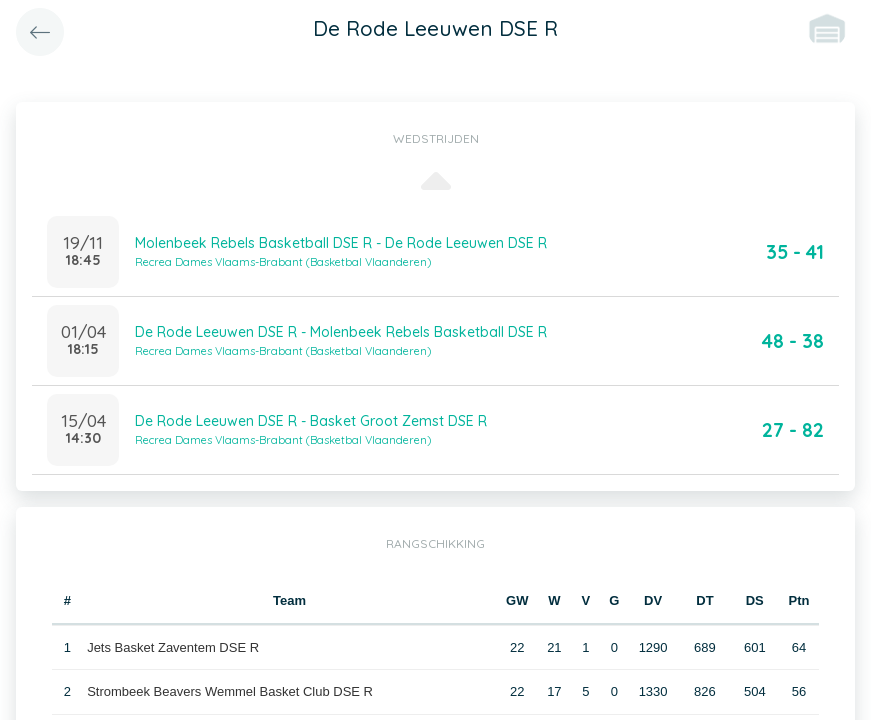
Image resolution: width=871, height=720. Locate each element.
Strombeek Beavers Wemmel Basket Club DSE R (230, 691)
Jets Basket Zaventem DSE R (173, 647)
